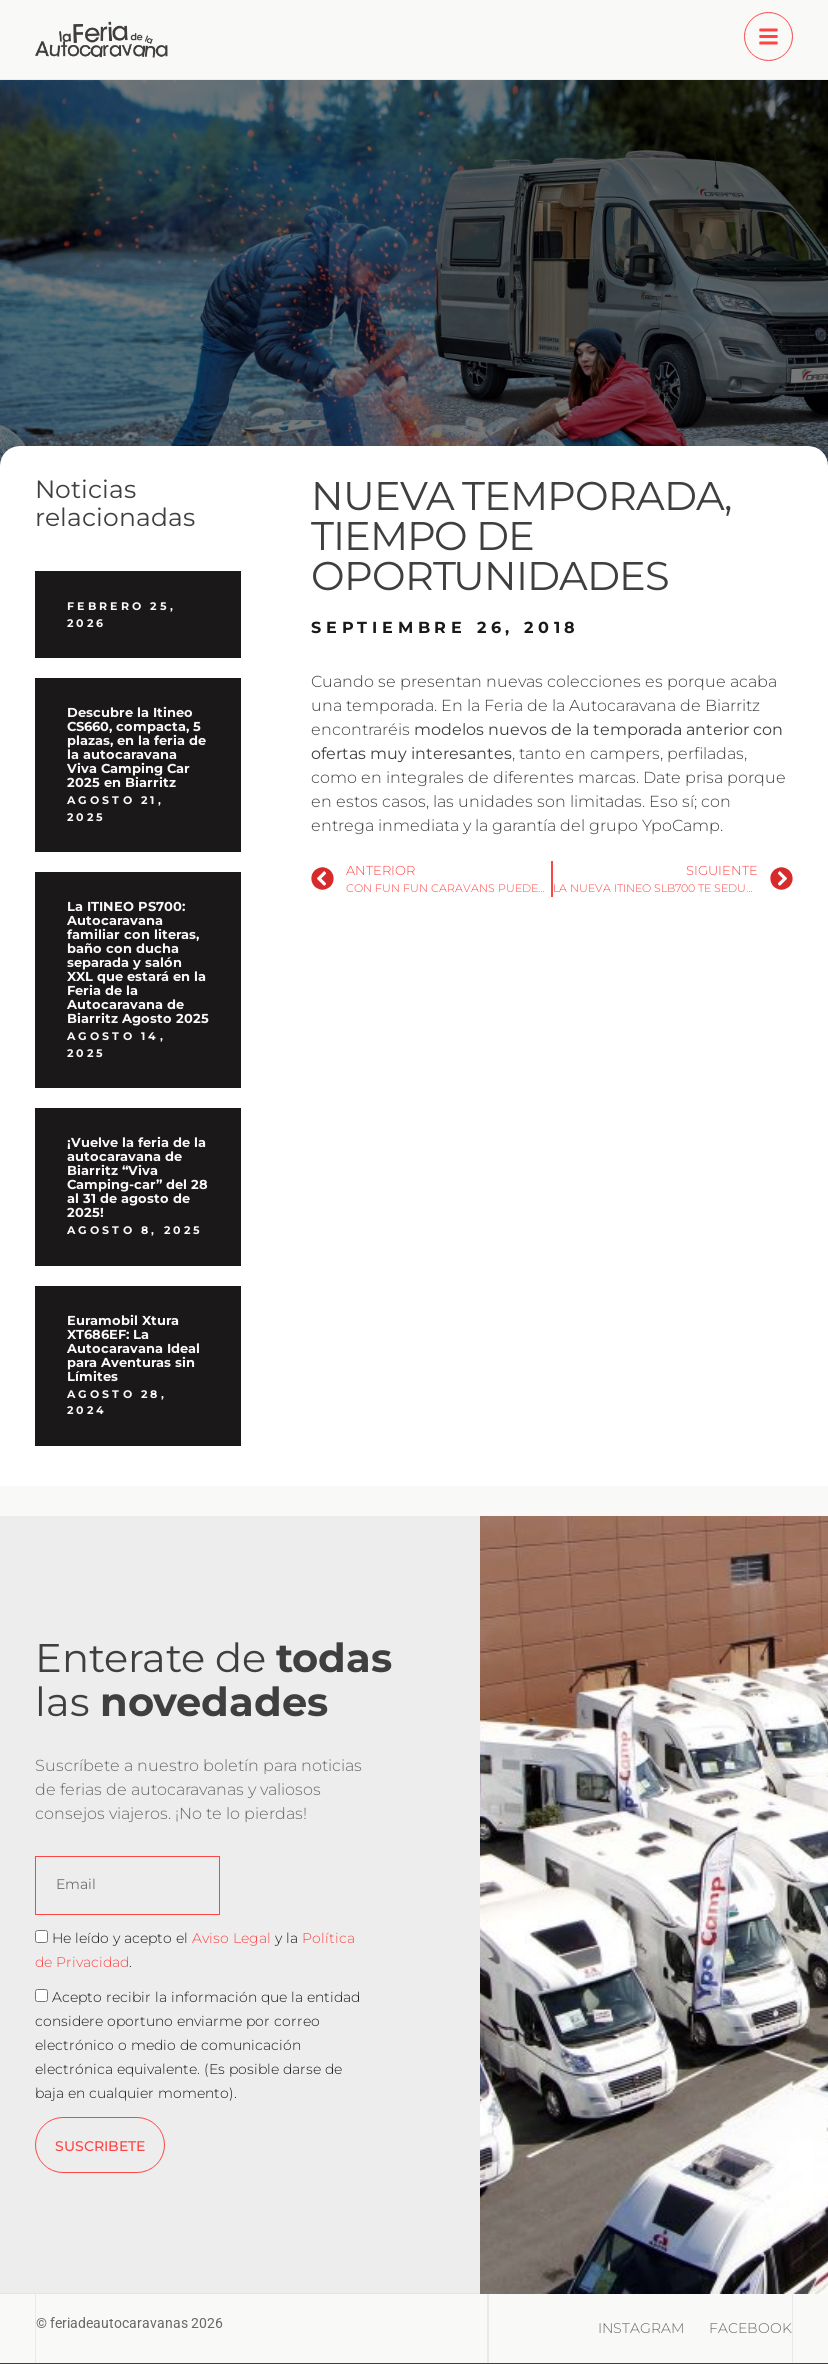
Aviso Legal (231, 1938)
